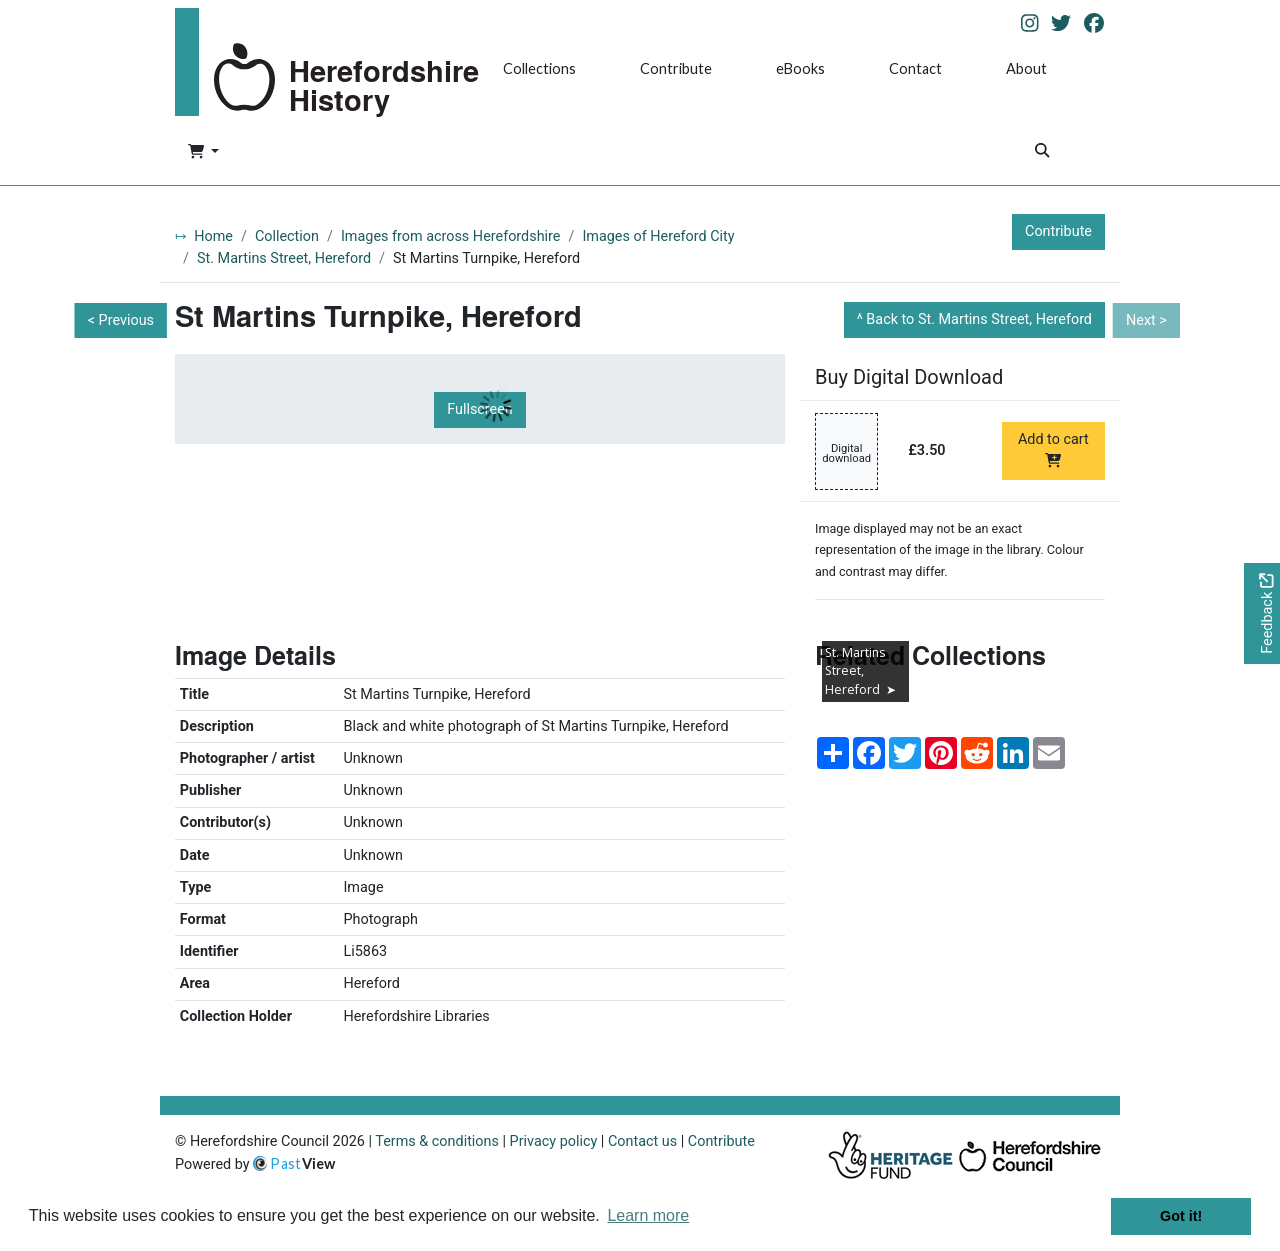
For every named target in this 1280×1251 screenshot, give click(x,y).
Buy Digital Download (909, 377)
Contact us (642, 1141)
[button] (203, 153)
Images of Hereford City (658, 236)
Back (979, 319)
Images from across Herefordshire (451, 236)
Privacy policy (554, 1141)
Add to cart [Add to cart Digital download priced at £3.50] (1053, 449)
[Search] (1042, 152)
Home (213, 236)
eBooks (800, 68)
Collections (539, 68)
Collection (287, 236)
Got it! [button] (1181, 1216)
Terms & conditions (437, 1141)
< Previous (121, 320)
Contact (915, 68)
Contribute (676, 68)
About (1026, 68)
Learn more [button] (648, 1215)
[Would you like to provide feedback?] (1262, 613)
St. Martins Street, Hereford (284, 258)
